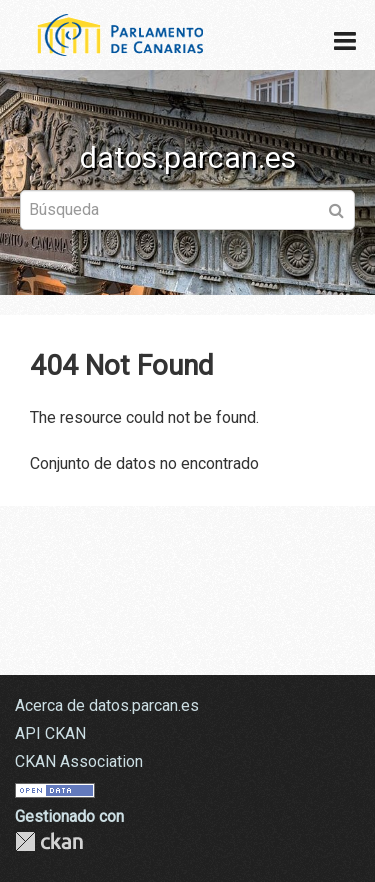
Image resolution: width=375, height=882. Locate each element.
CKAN (49, 841)
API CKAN (50, 733)
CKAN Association (79, 761)
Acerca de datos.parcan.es (107, 705)
